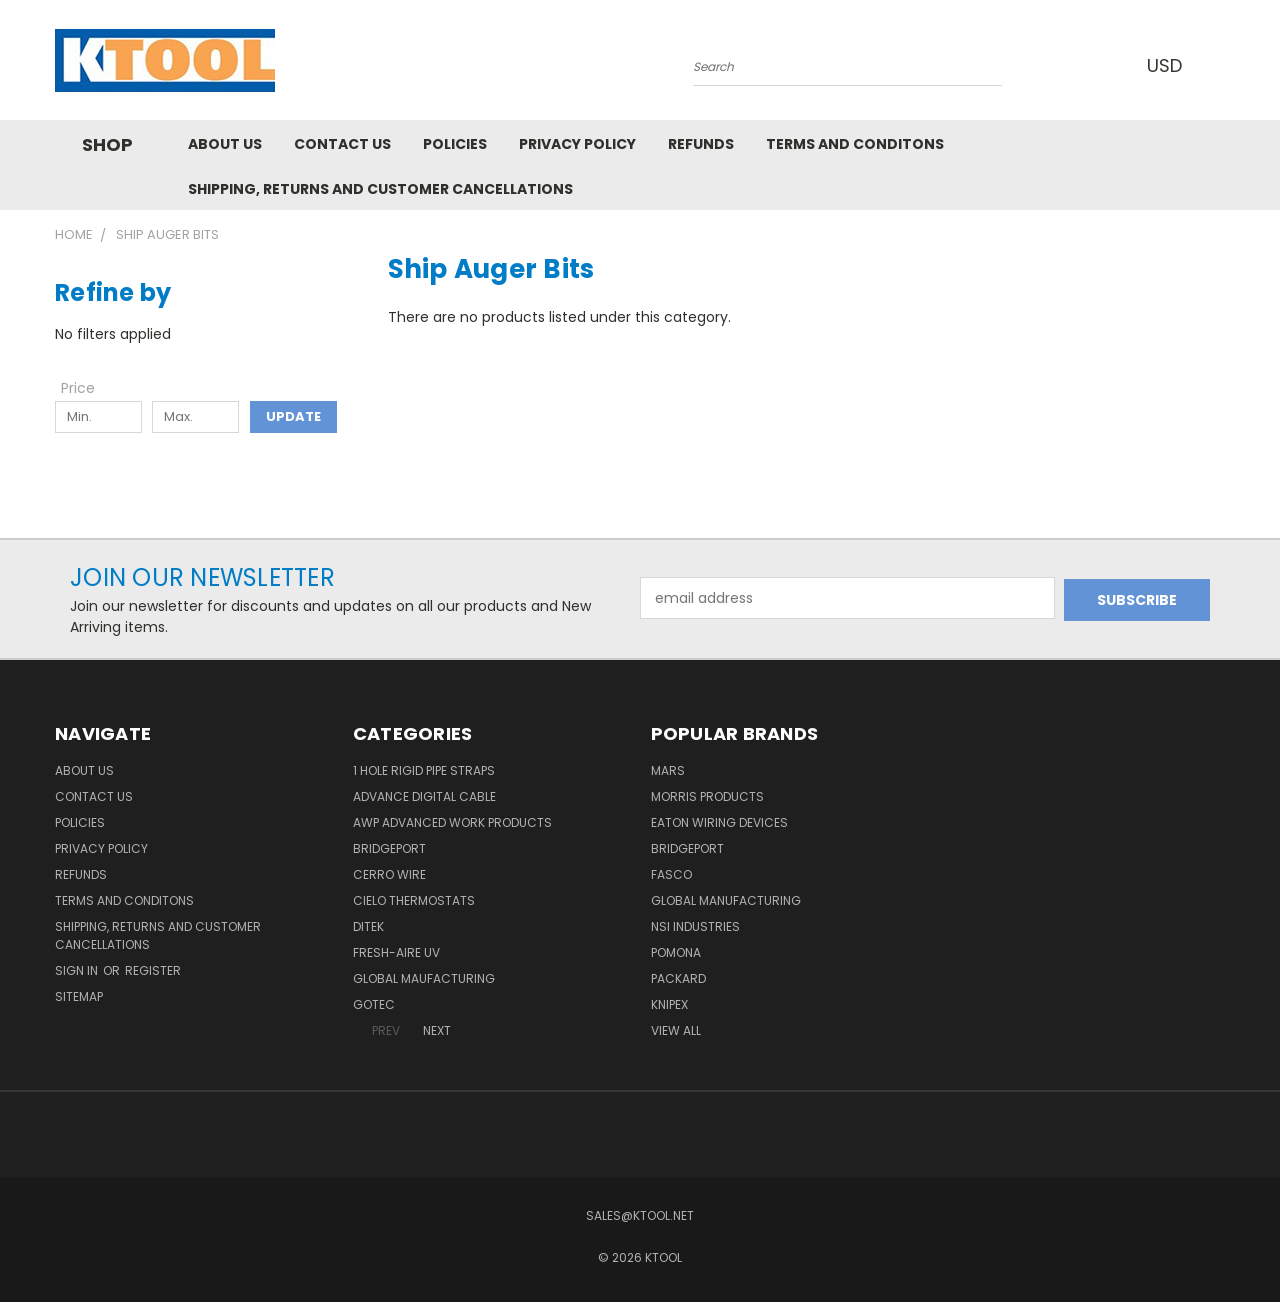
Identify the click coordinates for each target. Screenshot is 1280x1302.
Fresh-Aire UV (396, 952)
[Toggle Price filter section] (88, 388)
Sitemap (79, 996)
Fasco (671, 874)
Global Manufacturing (726, 900)
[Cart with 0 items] (1220, 65)
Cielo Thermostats (414, 900)
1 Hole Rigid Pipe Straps (424, 770)
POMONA (676, 952)
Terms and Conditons (855, 144)
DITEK (368, 926)
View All (676, 1030)
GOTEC (374, 1004)
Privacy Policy (577, 144)
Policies (455, 144)
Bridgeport (389, 848)
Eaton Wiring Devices (719, 822)
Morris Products (707, 796)
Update (293, 416)
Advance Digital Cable (424, 796)
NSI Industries (695, 926)
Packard (678, 978)
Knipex (669, 1004)
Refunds (701, 144)
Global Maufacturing (424, 978)
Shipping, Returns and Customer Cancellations (380, 189)
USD (1169, 65)
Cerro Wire (389, 874)
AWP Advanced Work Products (452, 822)
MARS (668, 770)
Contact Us (342, 144)
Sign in (78, 970)
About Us (225, 144)
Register (153, 970)
